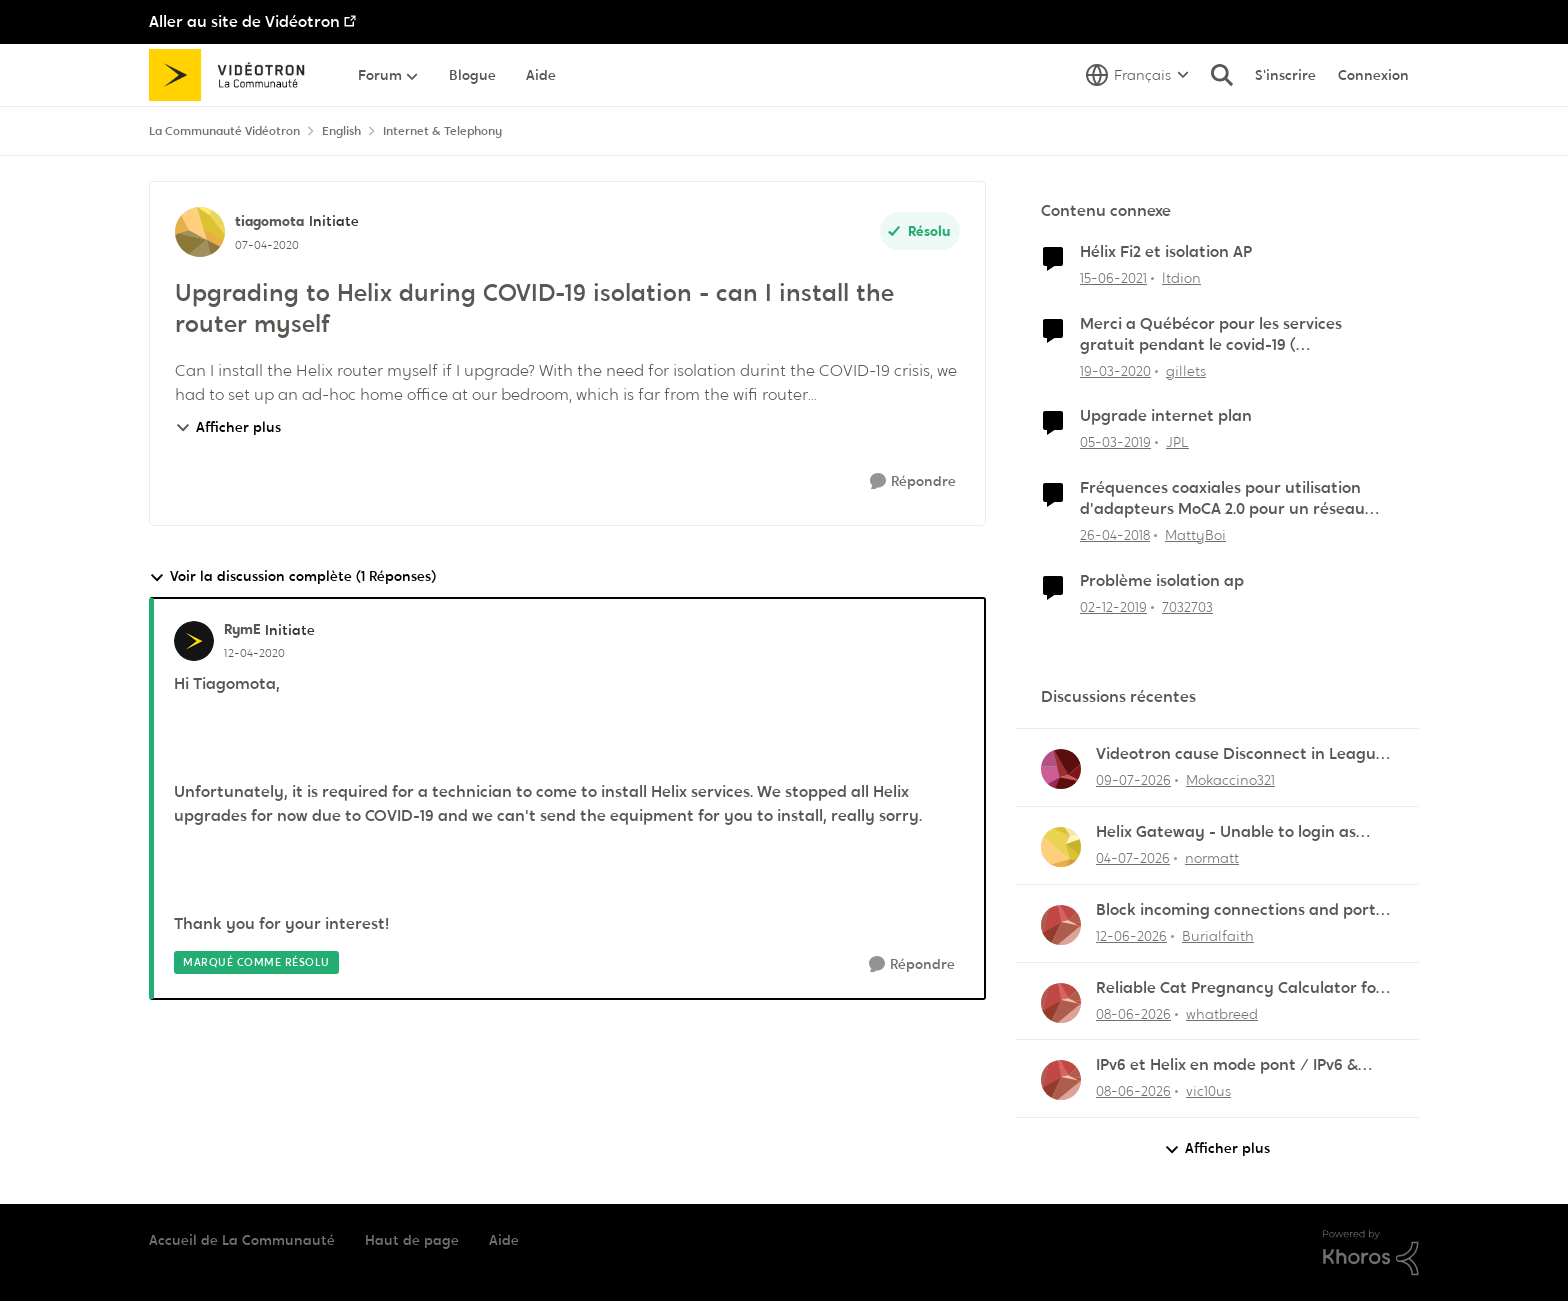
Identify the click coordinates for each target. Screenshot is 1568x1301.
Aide (504, 1240)
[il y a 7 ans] (1115, 442)
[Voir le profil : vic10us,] (1061, 1080)
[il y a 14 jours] (1133, 780)
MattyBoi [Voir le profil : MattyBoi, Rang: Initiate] (1195, 535)
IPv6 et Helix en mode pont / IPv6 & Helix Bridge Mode (1227, 1065)
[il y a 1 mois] (1131, 936)
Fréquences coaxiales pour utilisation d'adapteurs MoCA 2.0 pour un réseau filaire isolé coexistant (1222, 499)
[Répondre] (913, 481)
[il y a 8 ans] (1115, 535)
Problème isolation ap (1162, 581)
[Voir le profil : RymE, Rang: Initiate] (194, 641)
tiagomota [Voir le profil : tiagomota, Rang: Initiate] (269, 221)
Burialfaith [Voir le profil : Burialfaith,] (1218, 936)
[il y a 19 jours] (1133, 858)
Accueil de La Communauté (242, 1240)
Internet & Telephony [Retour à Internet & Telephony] (442, 131)
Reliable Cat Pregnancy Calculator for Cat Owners (1239, 988)
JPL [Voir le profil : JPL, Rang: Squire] (1177, 442)
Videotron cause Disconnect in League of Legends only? (1240, 754)
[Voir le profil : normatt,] (1061, 847)
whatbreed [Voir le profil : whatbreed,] (1222, 1013)
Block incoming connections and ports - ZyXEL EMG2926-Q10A (1245, 910)
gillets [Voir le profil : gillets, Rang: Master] (1186, 370)
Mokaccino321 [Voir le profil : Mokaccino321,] (1230, 780)
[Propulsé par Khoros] (1371, 1253)
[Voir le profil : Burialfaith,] (1061, 925)
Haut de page (412, 1240)
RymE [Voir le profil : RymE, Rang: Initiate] (242, 629)
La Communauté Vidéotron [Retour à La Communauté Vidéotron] (224, 131)
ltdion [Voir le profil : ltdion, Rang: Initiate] (1181, 278)
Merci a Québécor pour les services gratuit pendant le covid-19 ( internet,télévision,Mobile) (1211, 335)
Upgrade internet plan (1166, 416)
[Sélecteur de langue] (1137, 75)
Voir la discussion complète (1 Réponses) (292, 576)
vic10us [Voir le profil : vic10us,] (1208, 1091)
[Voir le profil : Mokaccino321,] (1061, 769)
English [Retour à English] (341, 131)
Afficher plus (228, 427)
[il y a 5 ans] (1113, 278)
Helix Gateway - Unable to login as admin (1226, 832)
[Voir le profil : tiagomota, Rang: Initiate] (200, 232)
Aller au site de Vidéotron (244, 21)
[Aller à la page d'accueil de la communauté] (233, 75)
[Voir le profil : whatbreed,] (1061, 1003)
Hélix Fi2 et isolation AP (1166, 252)
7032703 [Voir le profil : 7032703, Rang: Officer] (1187, 606)
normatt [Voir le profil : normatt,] (1212, 858)
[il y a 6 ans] (1115, 370)
